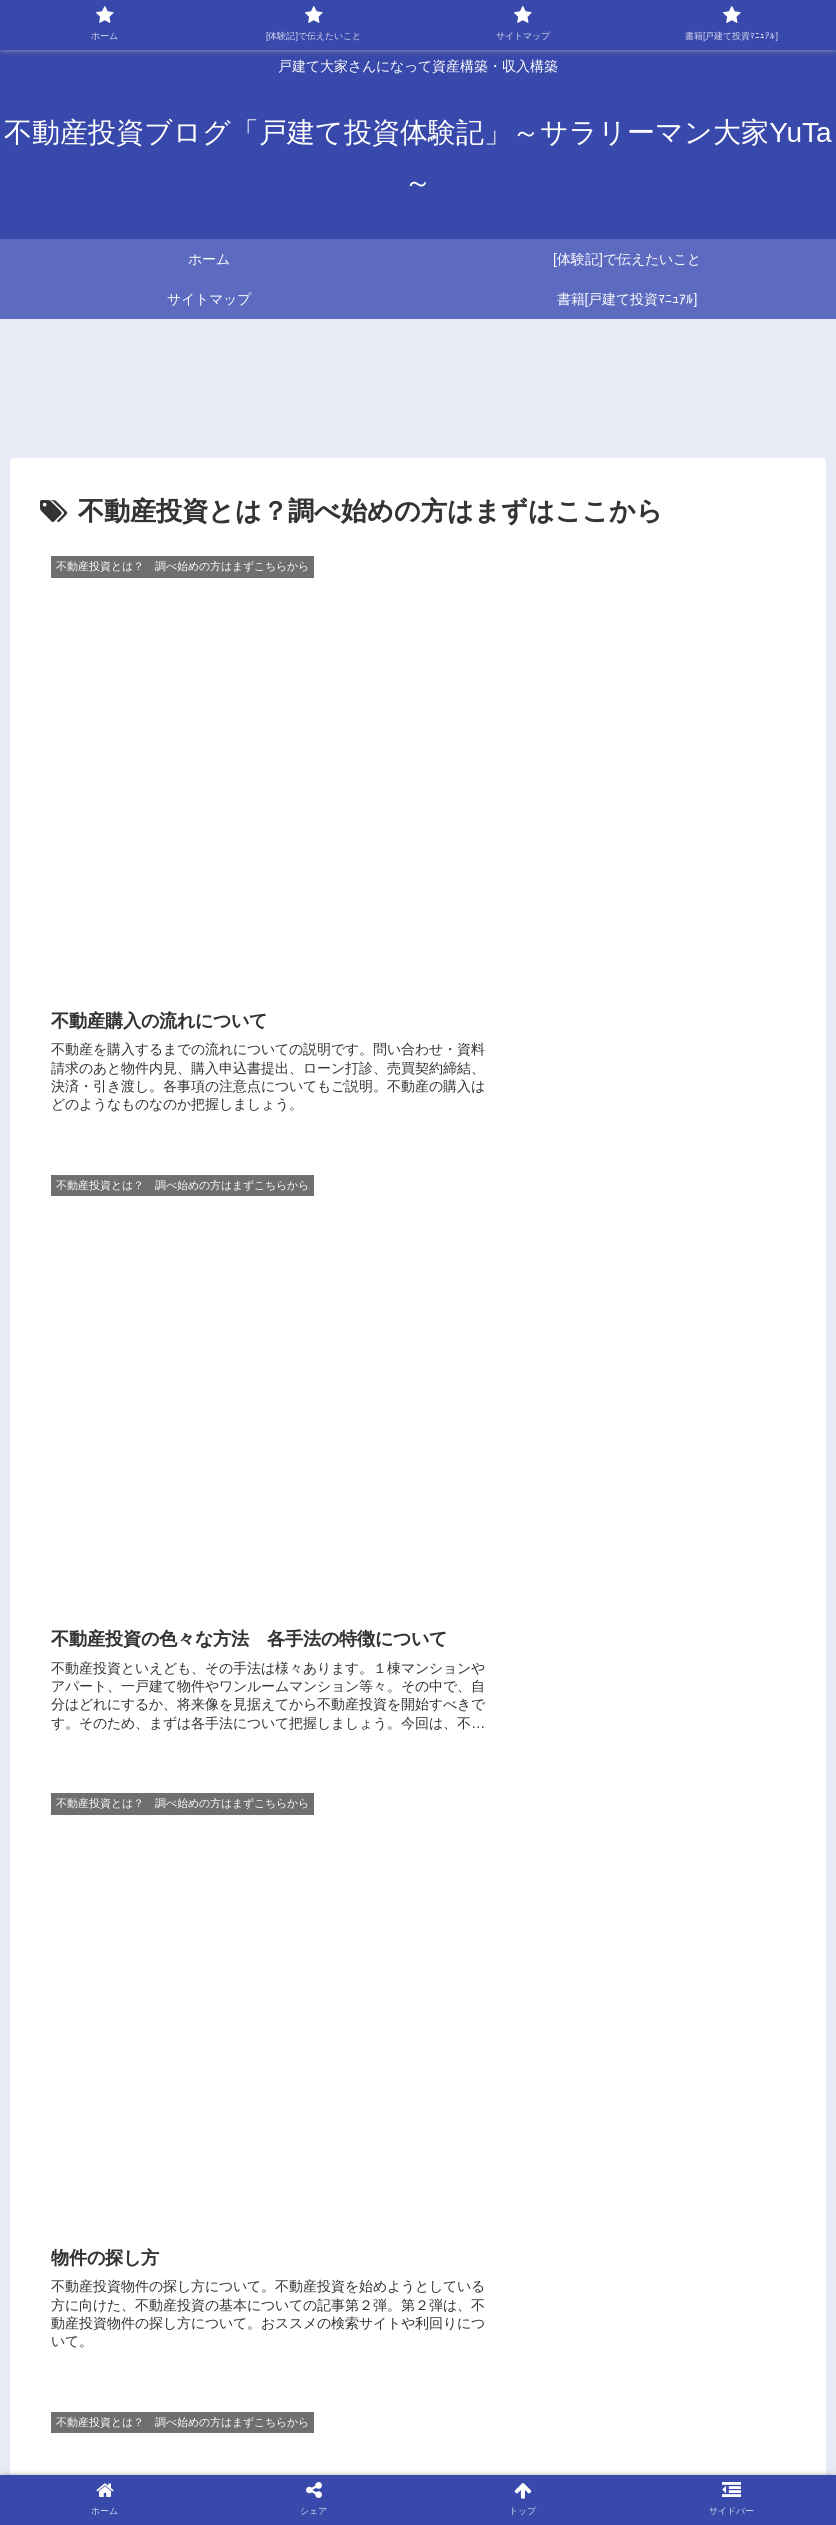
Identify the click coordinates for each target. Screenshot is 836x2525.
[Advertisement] (418, 1840)
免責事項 (418, 2463)
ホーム (144, 2412)
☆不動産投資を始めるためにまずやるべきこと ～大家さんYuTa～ (502, 2412)
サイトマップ (228, 2412)
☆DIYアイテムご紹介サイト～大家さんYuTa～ (490, 2437)
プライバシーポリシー (727, 2437)
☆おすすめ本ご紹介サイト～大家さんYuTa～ (181, 2437)
